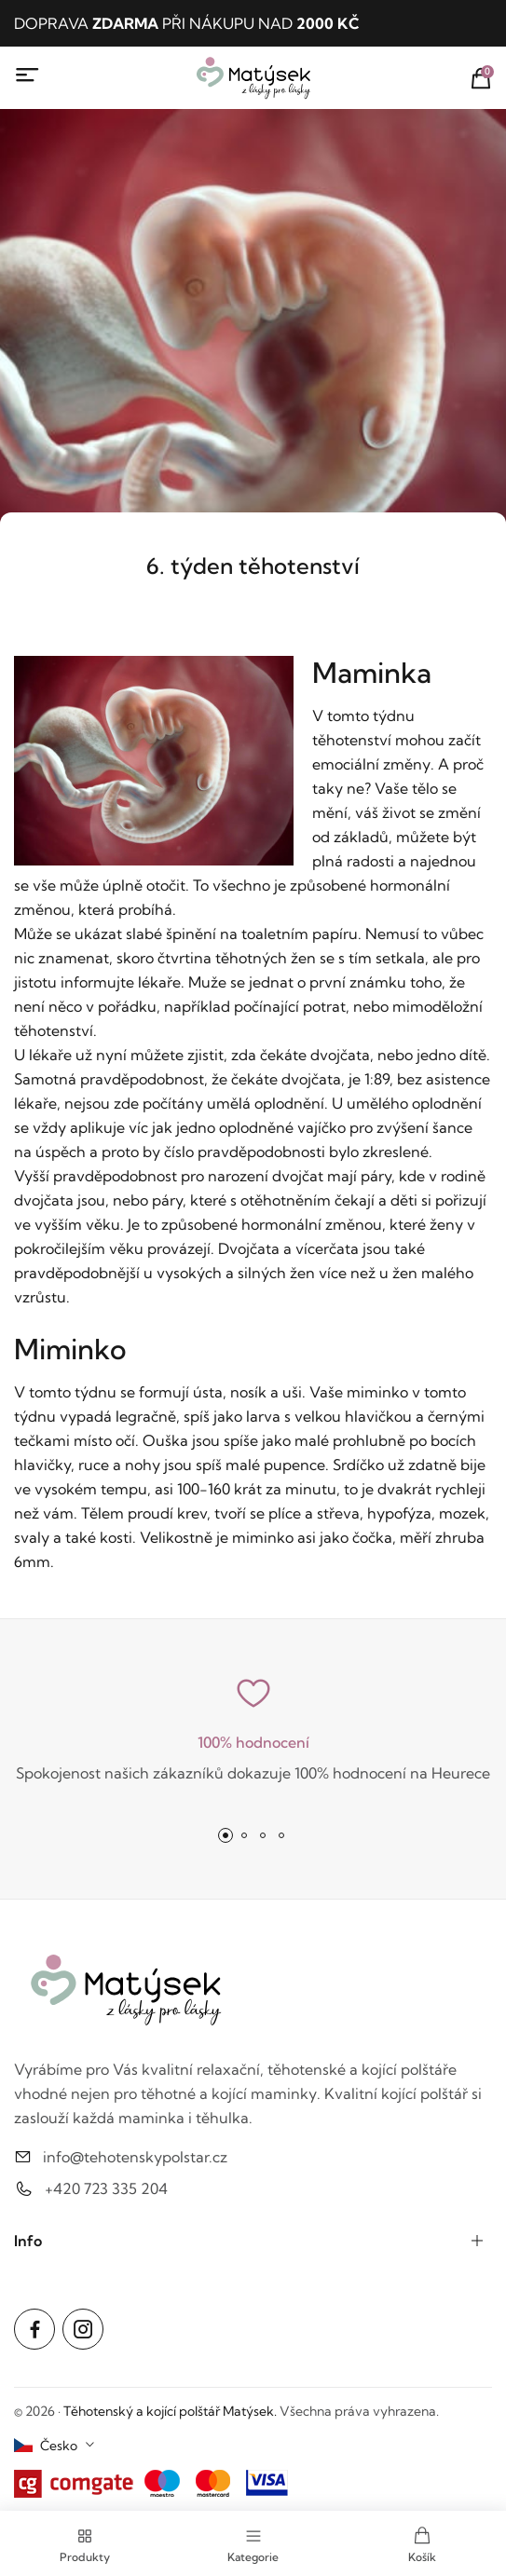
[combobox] (55, 2445)
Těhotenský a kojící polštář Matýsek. (170, 2411)
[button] (225, 1835)
